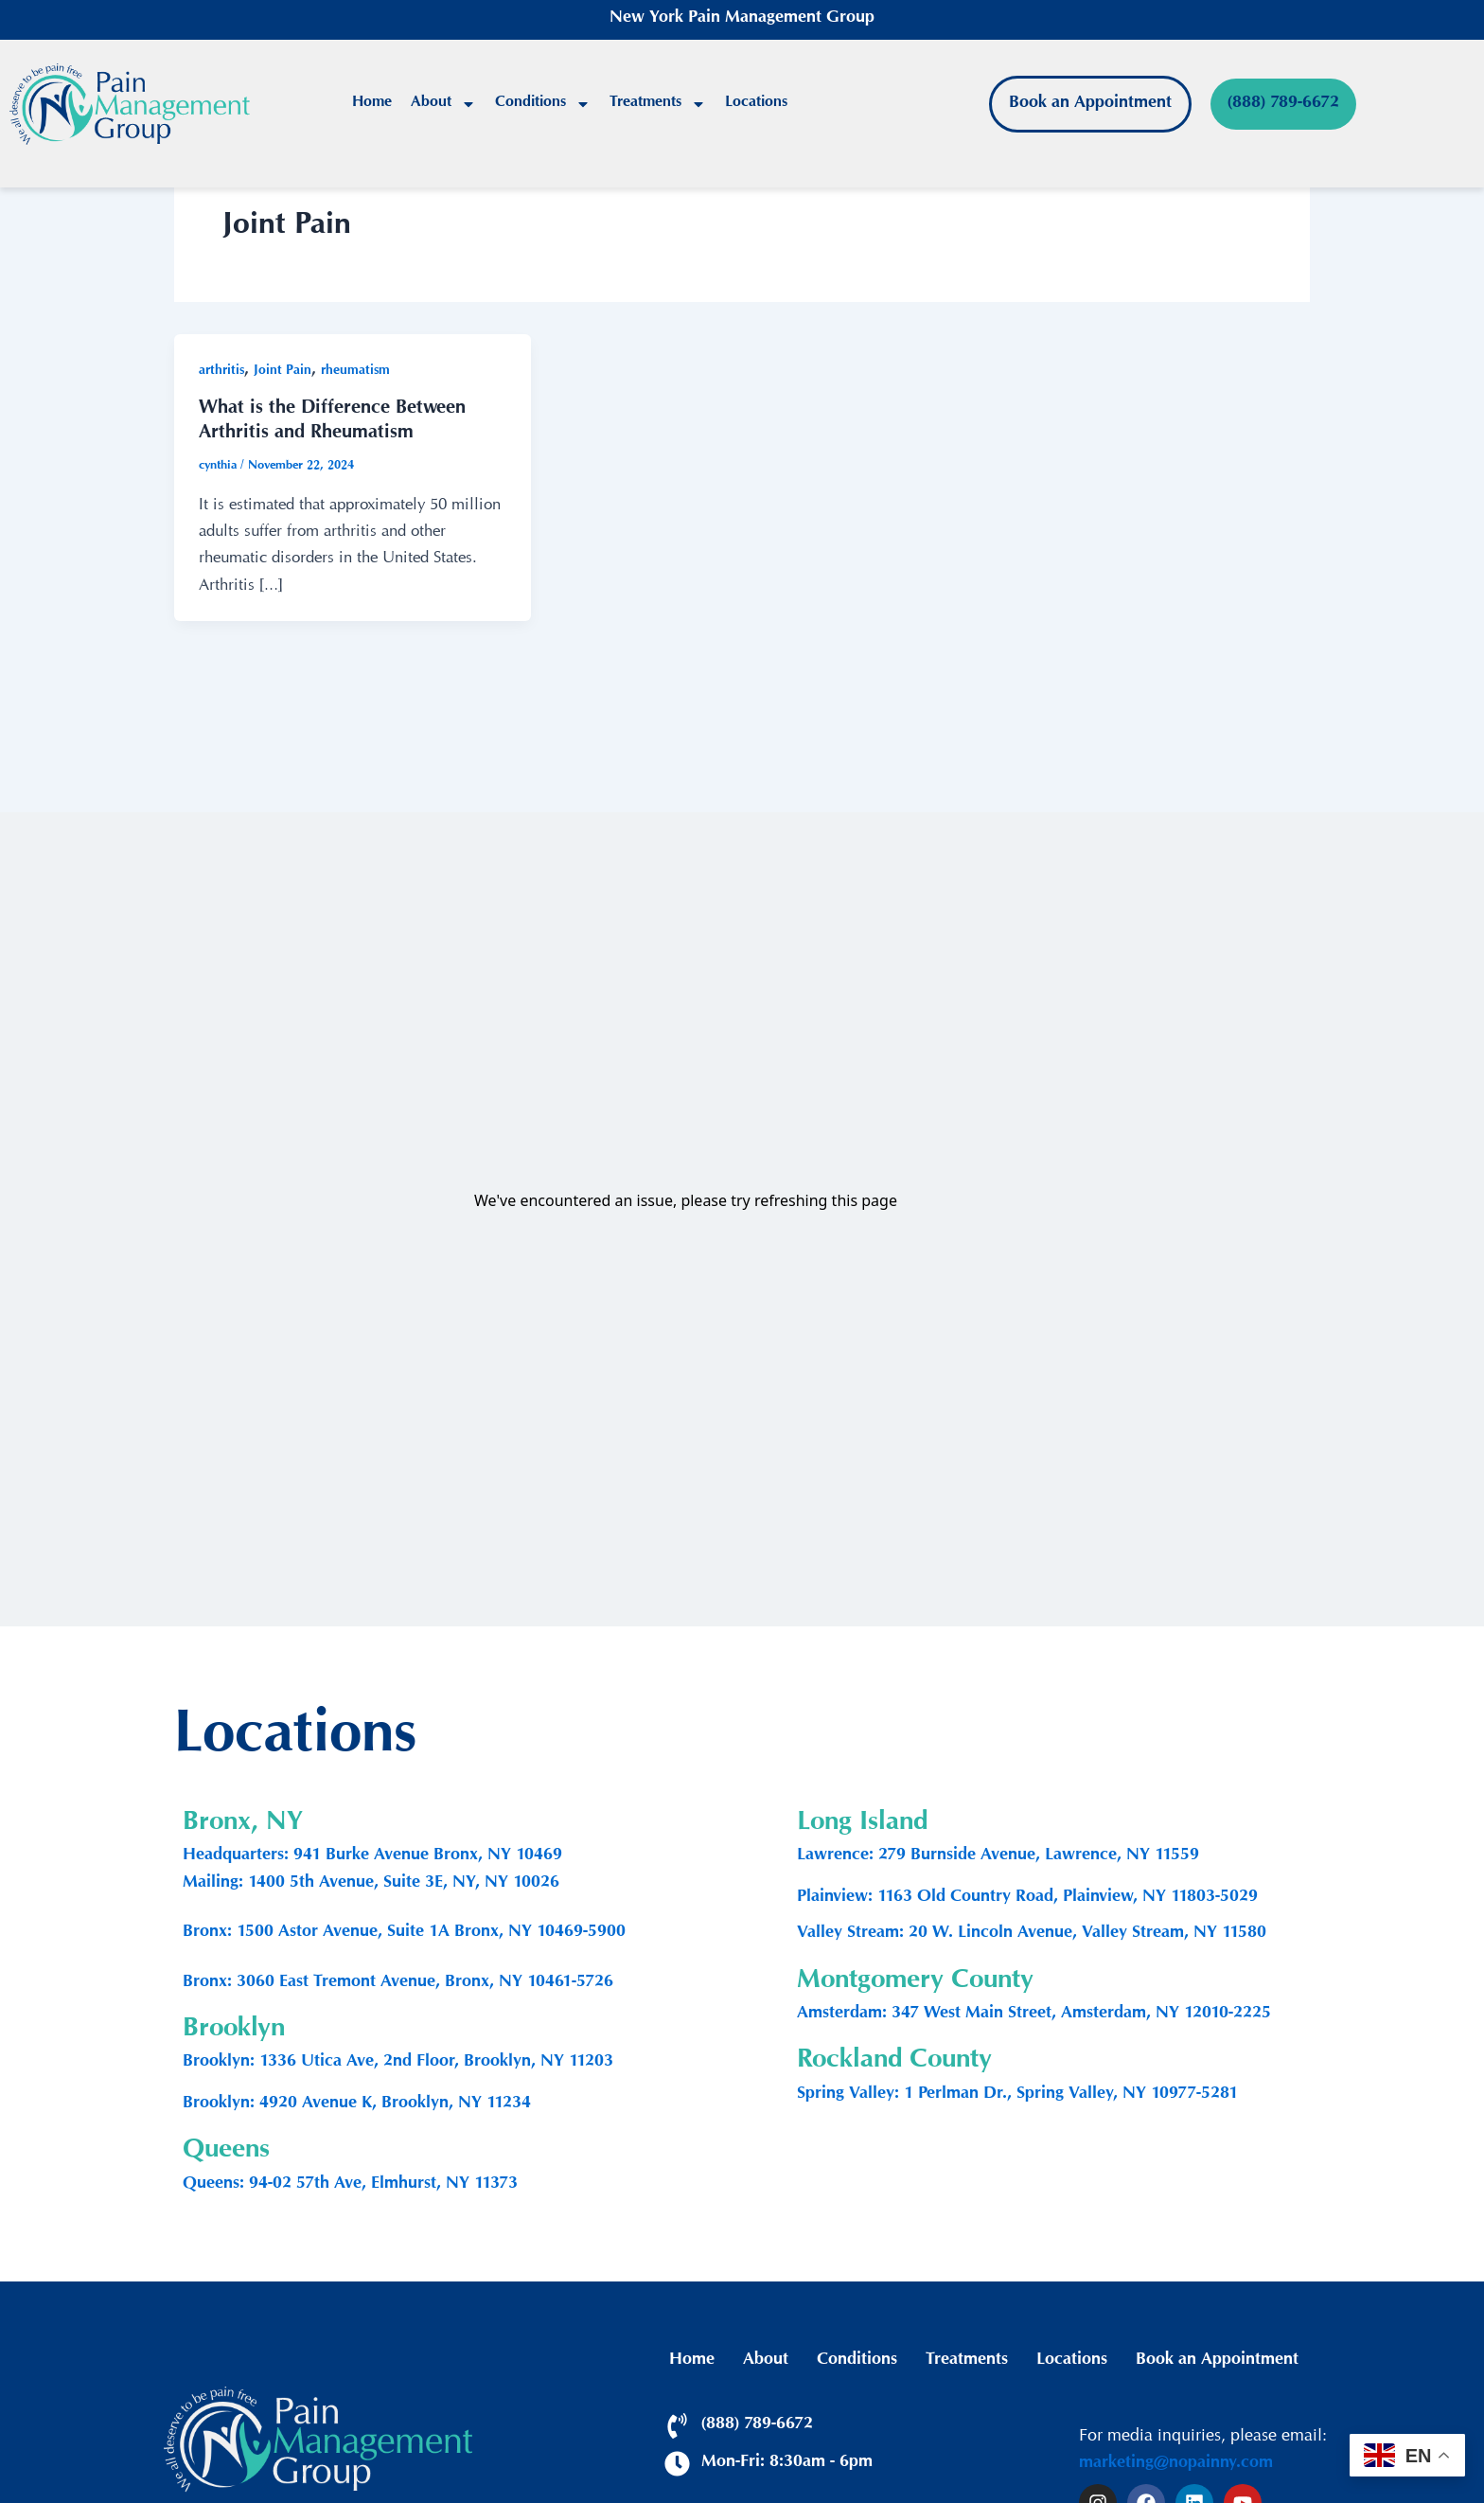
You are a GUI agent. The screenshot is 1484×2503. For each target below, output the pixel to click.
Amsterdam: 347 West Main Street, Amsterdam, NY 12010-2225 (1034, 2014)
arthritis (221, 372)
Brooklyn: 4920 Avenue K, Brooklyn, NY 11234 (357, 2104)
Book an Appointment (1217, 2361)
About (443, 104)
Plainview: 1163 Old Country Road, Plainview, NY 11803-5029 (1027, 1898)
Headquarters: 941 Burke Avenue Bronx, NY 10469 (372, 1856)
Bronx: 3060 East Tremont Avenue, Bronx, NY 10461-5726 (398, 1983)
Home (372, 104)
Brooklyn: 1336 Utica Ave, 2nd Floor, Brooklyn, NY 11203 (398, 2062)
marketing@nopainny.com (1176, 2464)
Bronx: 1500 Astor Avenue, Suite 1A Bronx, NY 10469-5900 (404, 1933)
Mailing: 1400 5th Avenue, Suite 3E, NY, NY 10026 (371, 1883)
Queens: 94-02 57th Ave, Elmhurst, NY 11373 (350, 2185)
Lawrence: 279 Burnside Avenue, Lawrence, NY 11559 (998, 1856)
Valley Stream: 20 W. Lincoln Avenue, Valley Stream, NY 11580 (1031, 1934)
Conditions (543, 104)
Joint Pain (282, 372)
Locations (756, 104)
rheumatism (355, 372)
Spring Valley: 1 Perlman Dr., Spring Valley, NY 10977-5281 (1017, 2095)
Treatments (658, 104)
